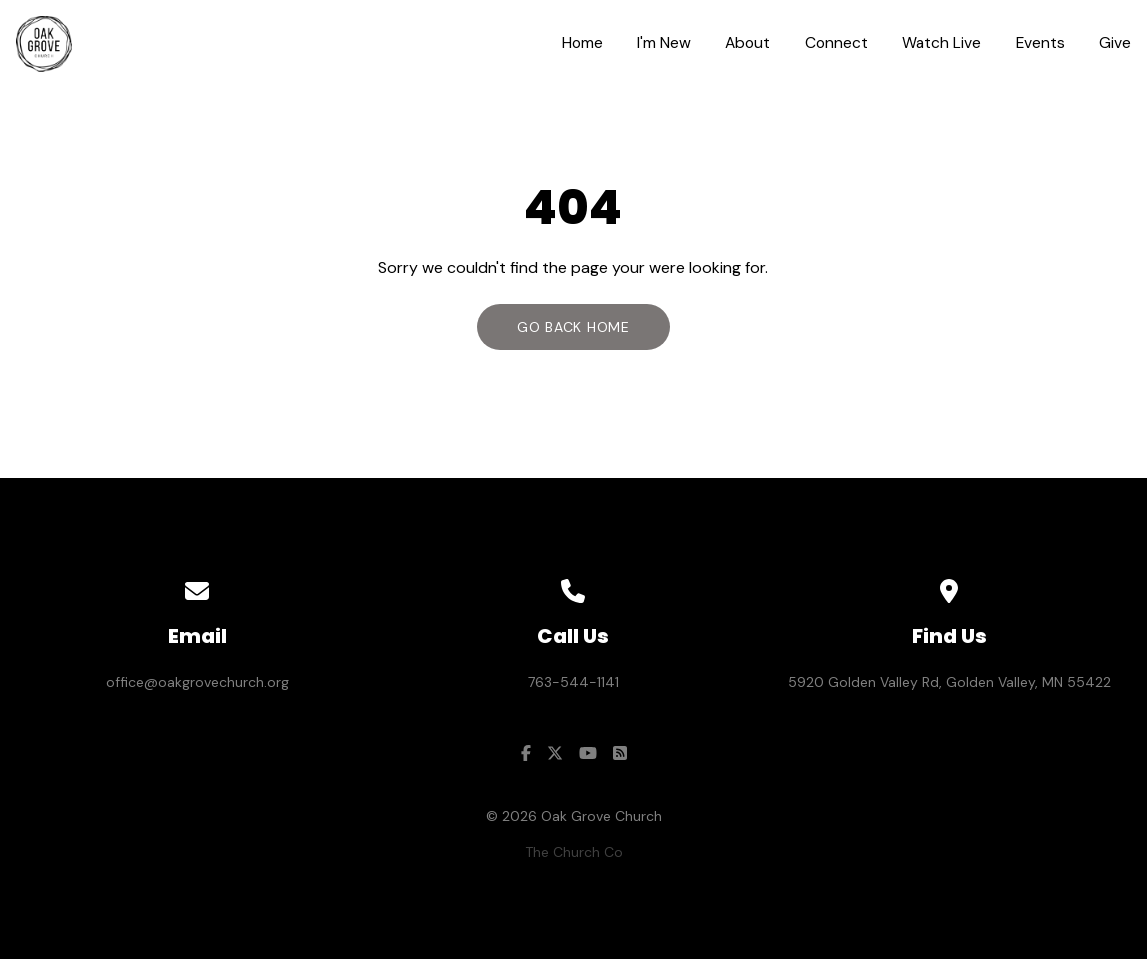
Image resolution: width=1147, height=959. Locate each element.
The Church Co (574, 852)
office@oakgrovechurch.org (197, 682)
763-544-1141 (573, 682)
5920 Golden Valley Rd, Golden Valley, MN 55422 (949, 682)
